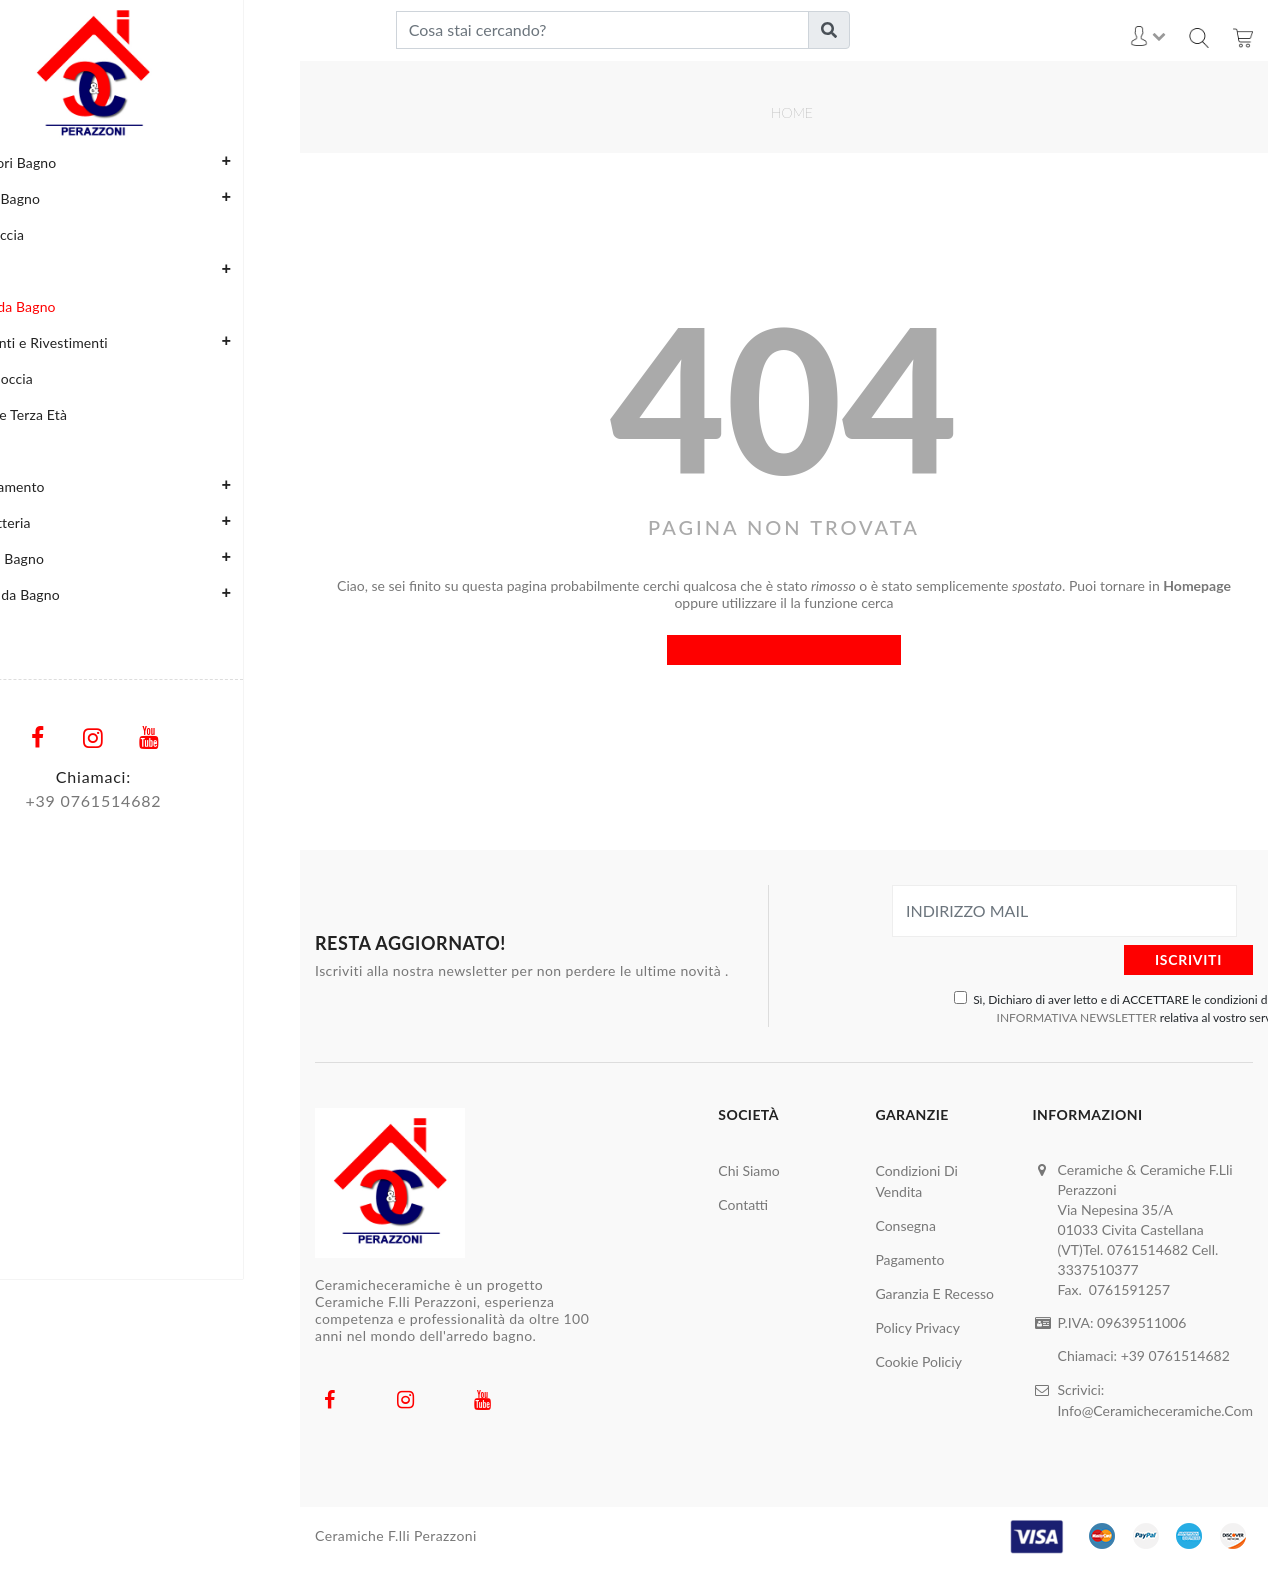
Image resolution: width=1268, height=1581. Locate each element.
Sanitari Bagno (155, 558)
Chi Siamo (748, 1170)
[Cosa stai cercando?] (602, 30)
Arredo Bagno (155, 198)
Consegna (905, 1225)
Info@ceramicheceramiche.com (1155, 1408)
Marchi (31, 630)
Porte (27, 450)
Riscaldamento (155, 486)
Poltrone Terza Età (67, 414)
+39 (1135, 1355)
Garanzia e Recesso (934, 1293)
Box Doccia (45, 234)
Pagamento (909, 1259)
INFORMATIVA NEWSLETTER (1077, 1017)
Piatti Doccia (49, 378)
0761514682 (1189, 1355)
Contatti (743, 1204)
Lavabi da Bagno (61, 306)
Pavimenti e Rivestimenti (155, 342)
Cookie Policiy (918, 1361)
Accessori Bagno (155, 162)
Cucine (155, 270)
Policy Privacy (917, 1327)
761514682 (172, 800)
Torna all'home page (784, 649)
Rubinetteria (155, 522)
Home (792, 112)
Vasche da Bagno (155, 594)
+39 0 (104, 800)
